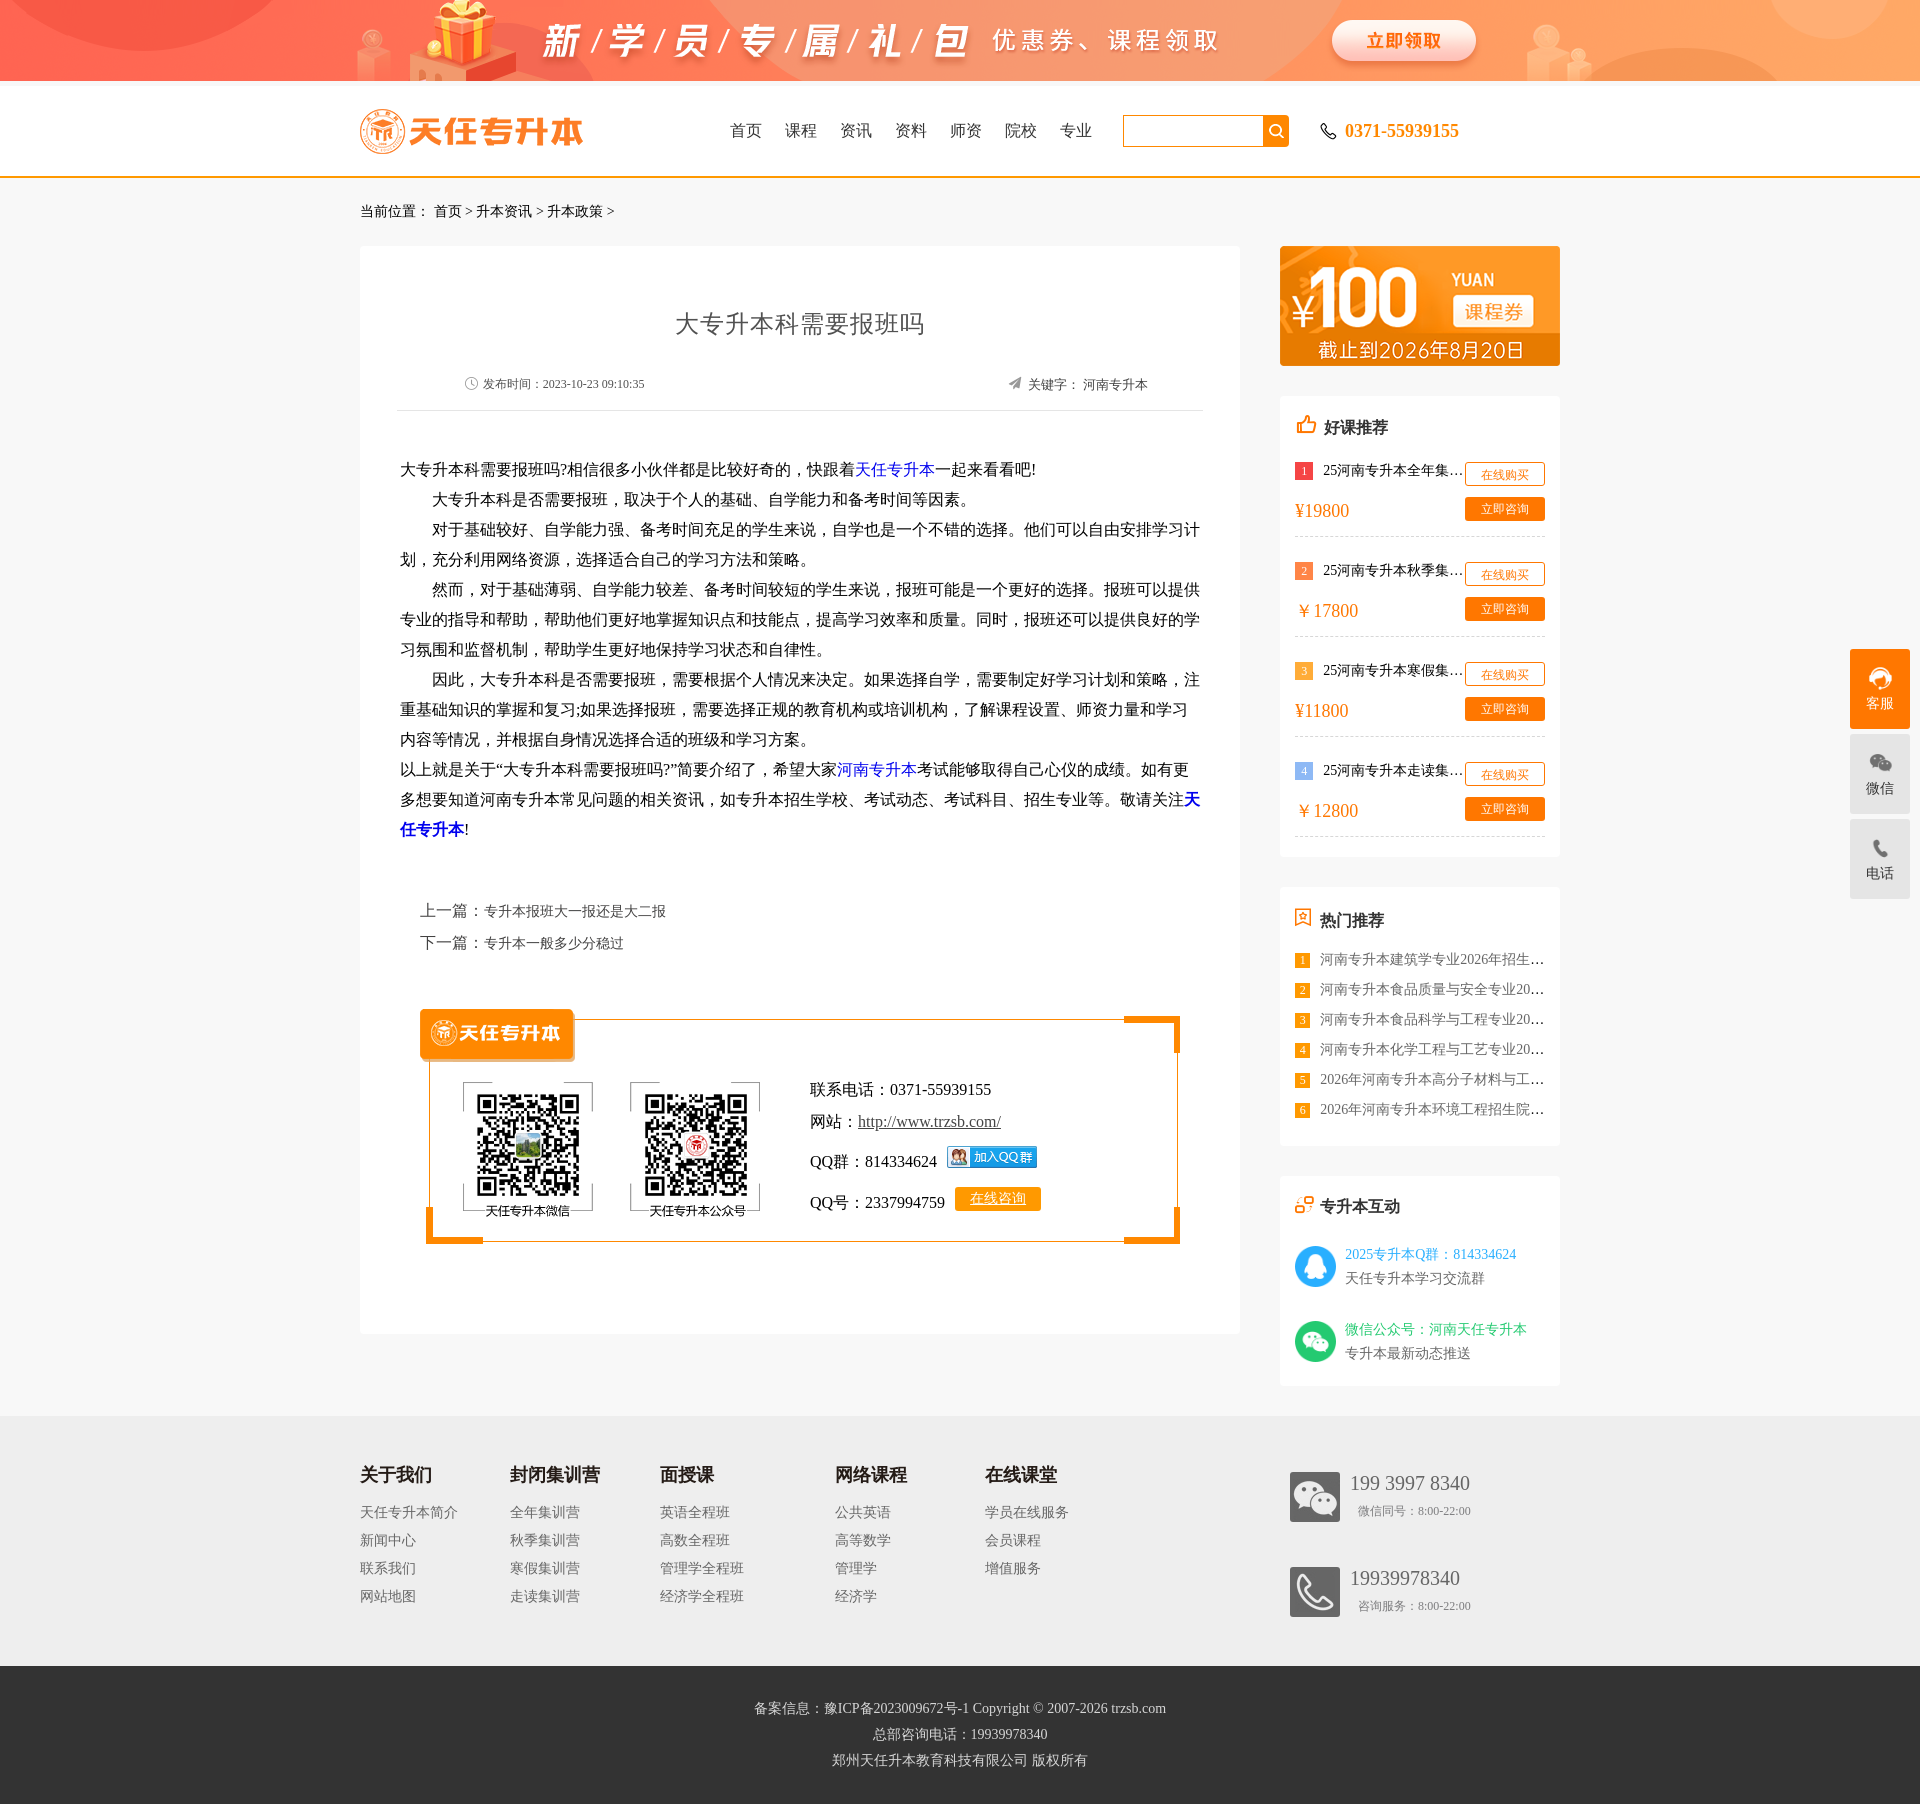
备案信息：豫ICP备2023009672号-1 (861, 1708)
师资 (966, 130)
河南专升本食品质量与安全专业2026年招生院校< (1471, 989)
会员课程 (1013, 1540)
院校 (1021, 130)
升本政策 (575, 211)
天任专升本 (895, 469)
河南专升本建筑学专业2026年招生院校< (1443, 959)
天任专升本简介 (409, 1512)
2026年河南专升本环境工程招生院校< (1436, 1109)
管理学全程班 (702, 1568)
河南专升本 (1115, 384)
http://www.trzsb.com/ (929, 1121)
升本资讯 (504, 211)
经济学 (856, 1596)
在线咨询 (998, 1198)
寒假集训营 (545, 1568)
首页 (746, 130)
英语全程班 (695, 1512)
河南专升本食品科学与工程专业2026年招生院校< (1471, 1019)
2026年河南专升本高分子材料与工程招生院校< (1464, 1079)
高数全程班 (695, 1540)
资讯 (856, 130)
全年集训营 (545, 1512)
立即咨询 (1505, 509)
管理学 (856, 1568)
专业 (1076, 130)
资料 (911, 130)
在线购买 (1505, 475)
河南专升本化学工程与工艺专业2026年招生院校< (1471, 1049)
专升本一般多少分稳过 (554, 943)
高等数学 (863, 1540)
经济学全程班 (702, 1596)
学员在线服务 (1027, 1512)
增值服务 (1013, 1568)
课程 (801, 130)
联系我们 (388, 1568)
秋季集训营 (545, 1540)
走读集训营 (545, 1596)
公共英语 (863, 1512)
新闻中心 (388, 1540)
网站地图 (388, 1596)
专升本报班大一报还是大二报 (575, 911)
